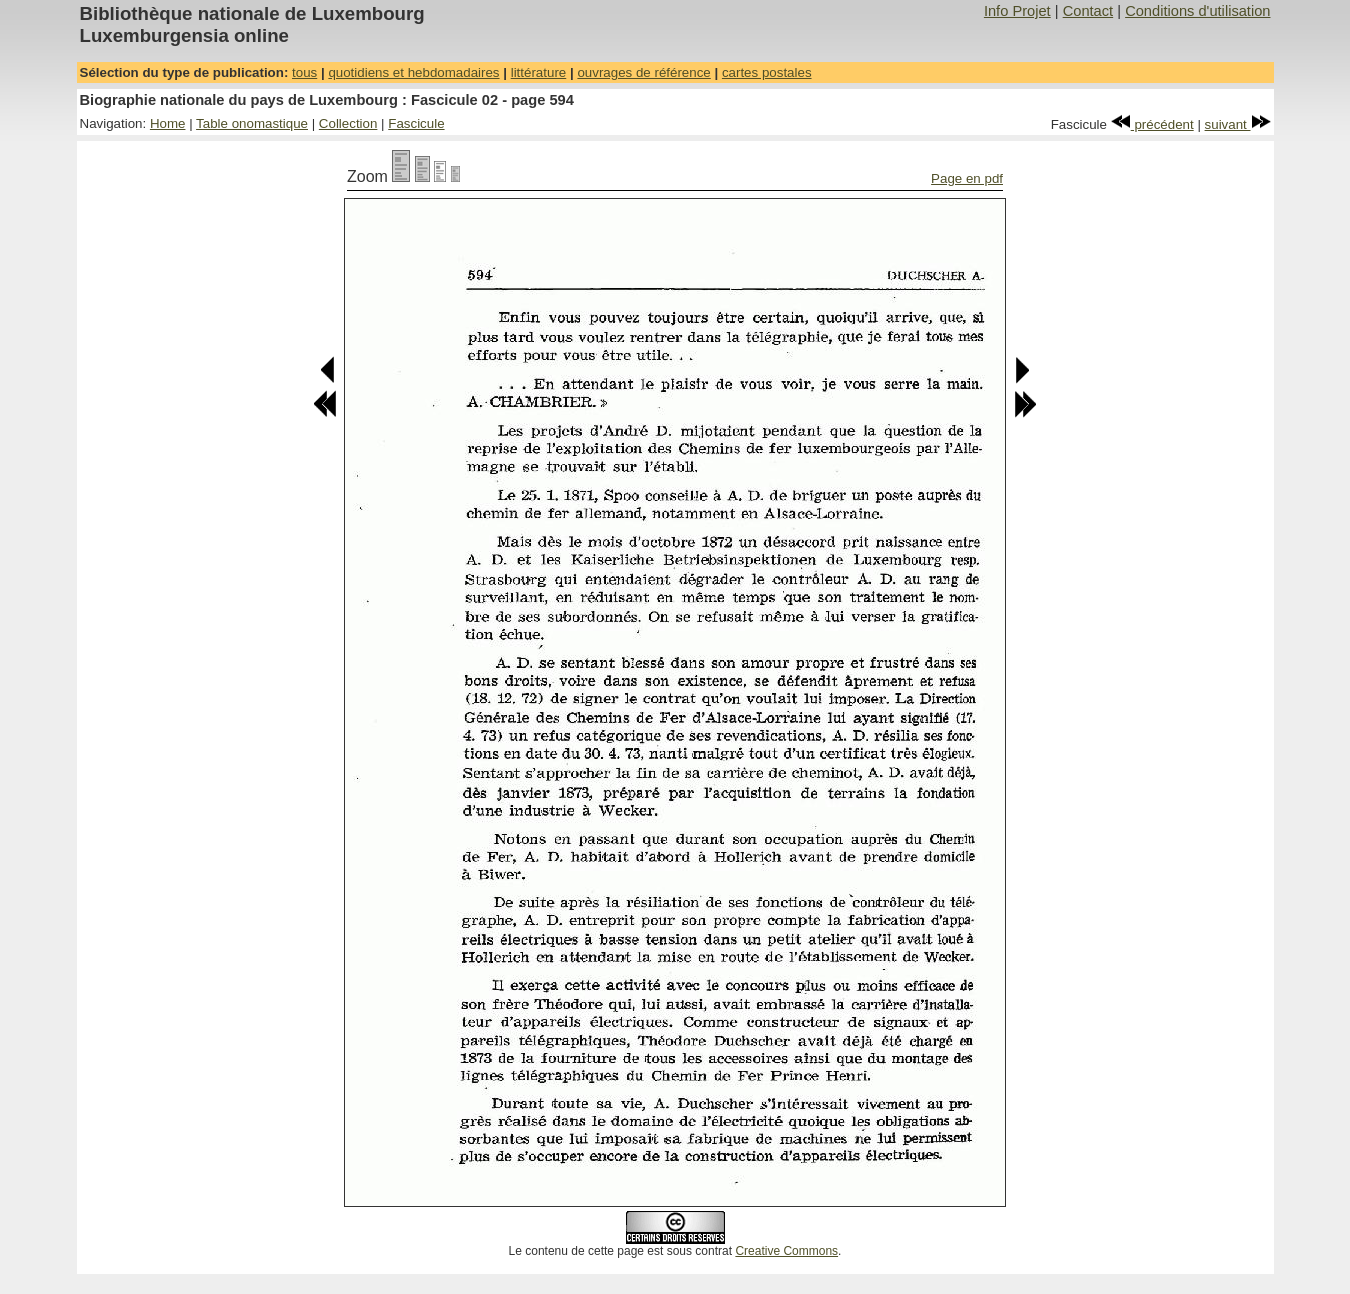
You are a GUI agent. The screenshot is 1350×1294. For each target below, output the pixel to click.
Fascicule (416, 123)
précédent (1152, 124)
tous (304, 72)
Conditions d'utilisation (1197, 11)
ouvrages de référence (643, 72)
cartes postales (767, 72)
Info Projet (1017, 11)
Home (168, 123)
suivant (1238, 124)
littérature (539, 72)
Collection (348, 123)
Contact (1088, 11)
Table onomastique (252, 123)
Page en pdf (967, 178)
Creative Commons (786, 1251)
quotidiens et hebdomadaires (413, 72)
